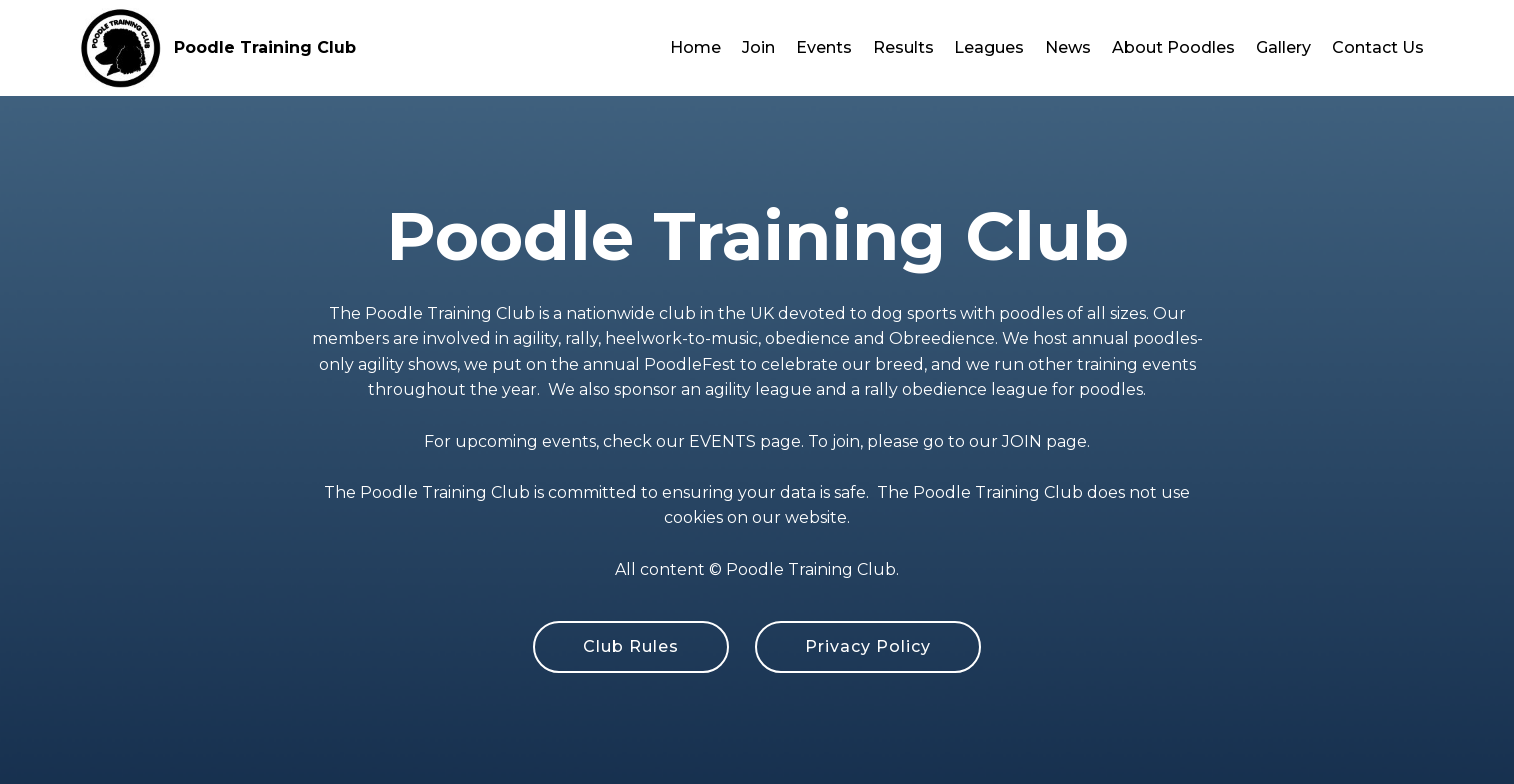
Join (758, 47)
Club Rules (631, 646)
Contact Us (1378, 47)
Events (824, 47)
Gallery (1283, 47)
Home (695, 47)
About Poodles (1173, 47)
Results (903, 47)
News (1068, 47)
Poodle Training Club (265, 47)
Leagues (989, 47)
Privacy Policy (868, 646)
